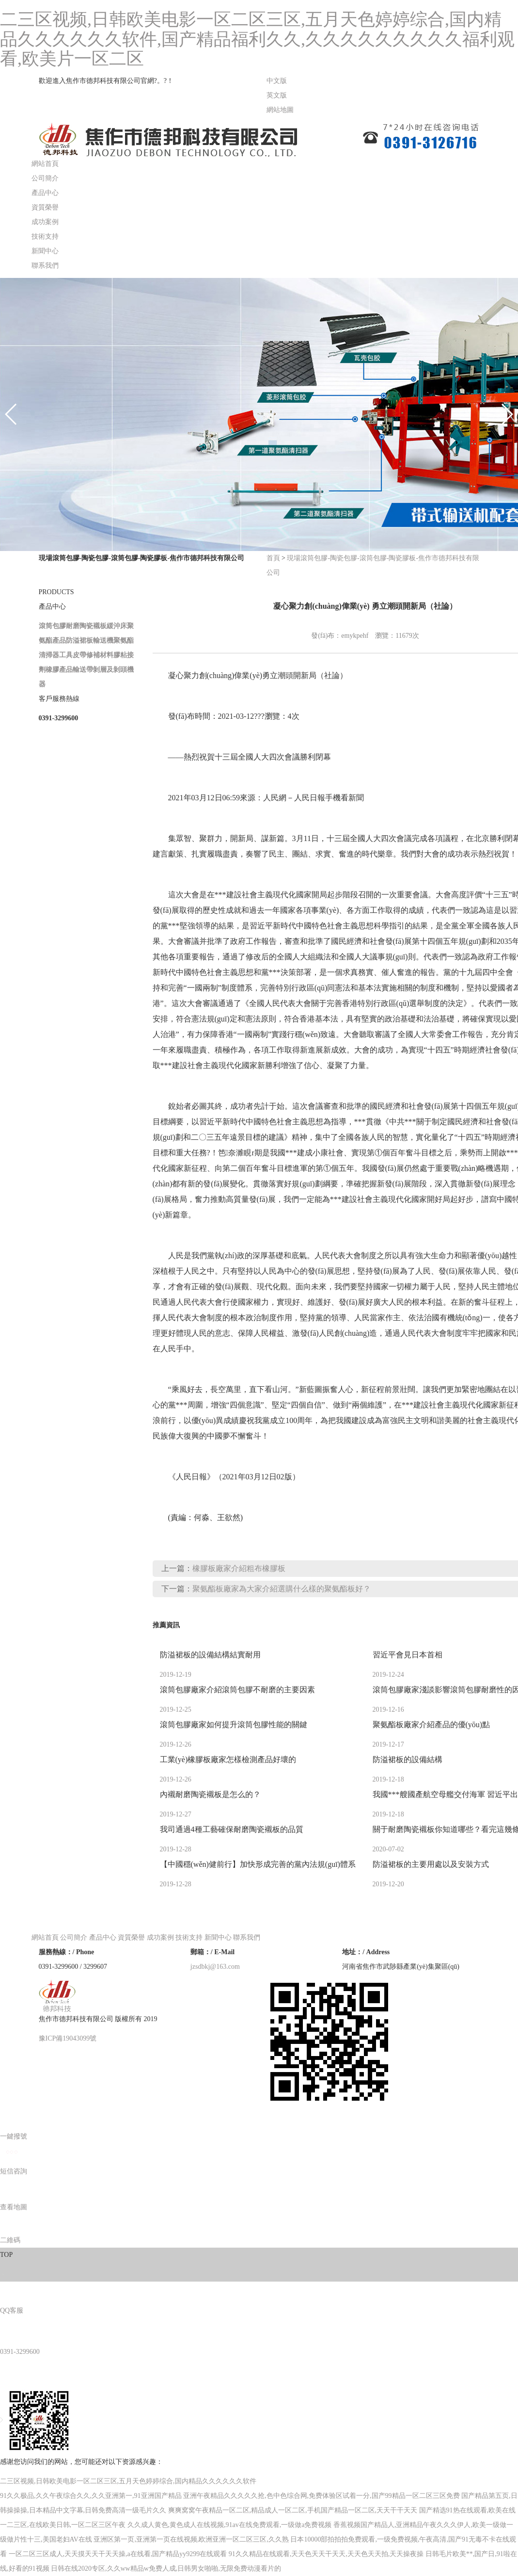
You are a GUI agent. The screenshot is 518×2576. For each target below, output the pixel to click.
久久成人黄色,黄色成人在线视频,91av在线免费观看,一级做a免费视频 (229, 2524)
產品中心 (45, 192)
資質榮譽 (45, 207)
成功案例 (45, 222)
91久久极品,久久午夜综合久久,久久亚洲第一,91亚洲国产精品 (91, 2495)
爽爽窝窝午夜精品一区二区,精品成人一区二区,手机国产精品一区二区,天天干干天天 (293, 2510)
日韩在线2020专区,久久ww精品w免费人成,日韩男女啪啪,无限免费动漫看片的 (166, 2568)
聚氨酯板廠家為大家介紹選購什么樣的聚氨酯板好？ (281, 1589)
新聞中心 (45, 251)
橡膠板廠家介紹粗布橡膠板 (238, 1568)
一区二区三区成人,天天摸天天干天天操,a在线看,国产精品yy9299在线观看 (118, 2554)
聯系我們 (45, 265)
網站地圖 (280, 109)
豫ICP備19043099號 (68, 2038)
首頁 (273, 558)
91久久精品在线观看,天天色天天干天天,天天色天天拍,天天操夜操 (326, 2554)
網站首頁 (45, 163)
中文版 (277, 80)
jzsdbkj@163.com (215, 1966)
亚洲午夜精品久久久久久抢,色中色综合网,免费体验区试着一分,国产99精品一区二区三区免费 (321, 2495)
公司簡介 (45, 178)
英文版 (277, 95)
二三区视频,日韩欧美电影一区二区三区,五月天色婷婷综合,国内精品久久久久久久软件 (128, 2481)
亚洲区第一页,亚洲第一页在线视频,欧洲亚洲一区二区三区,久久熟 (191, 2539)
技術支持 (45, 236)
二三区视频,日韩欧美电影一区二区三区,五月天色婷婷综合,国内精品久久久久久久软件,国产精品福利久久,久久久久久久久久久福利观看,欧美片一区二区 (257, 39)
